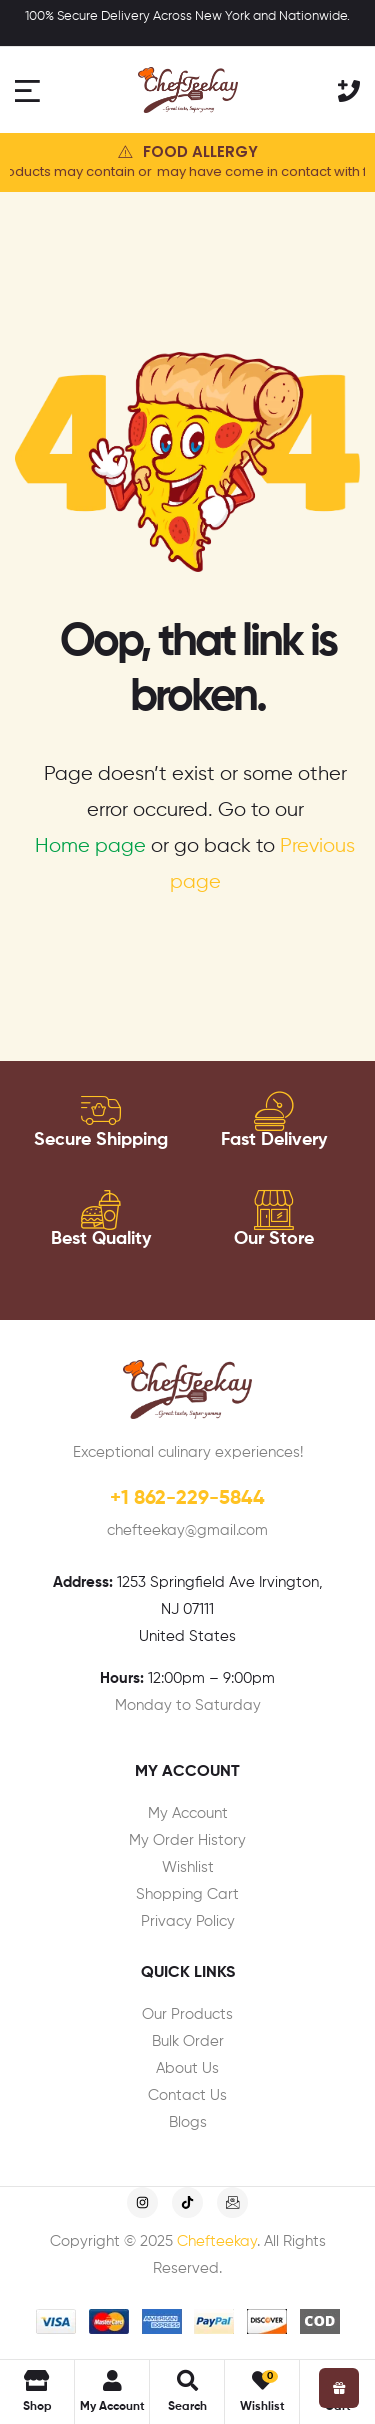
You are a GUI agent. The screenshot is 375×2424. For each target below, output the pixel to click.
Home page (90, 846)
